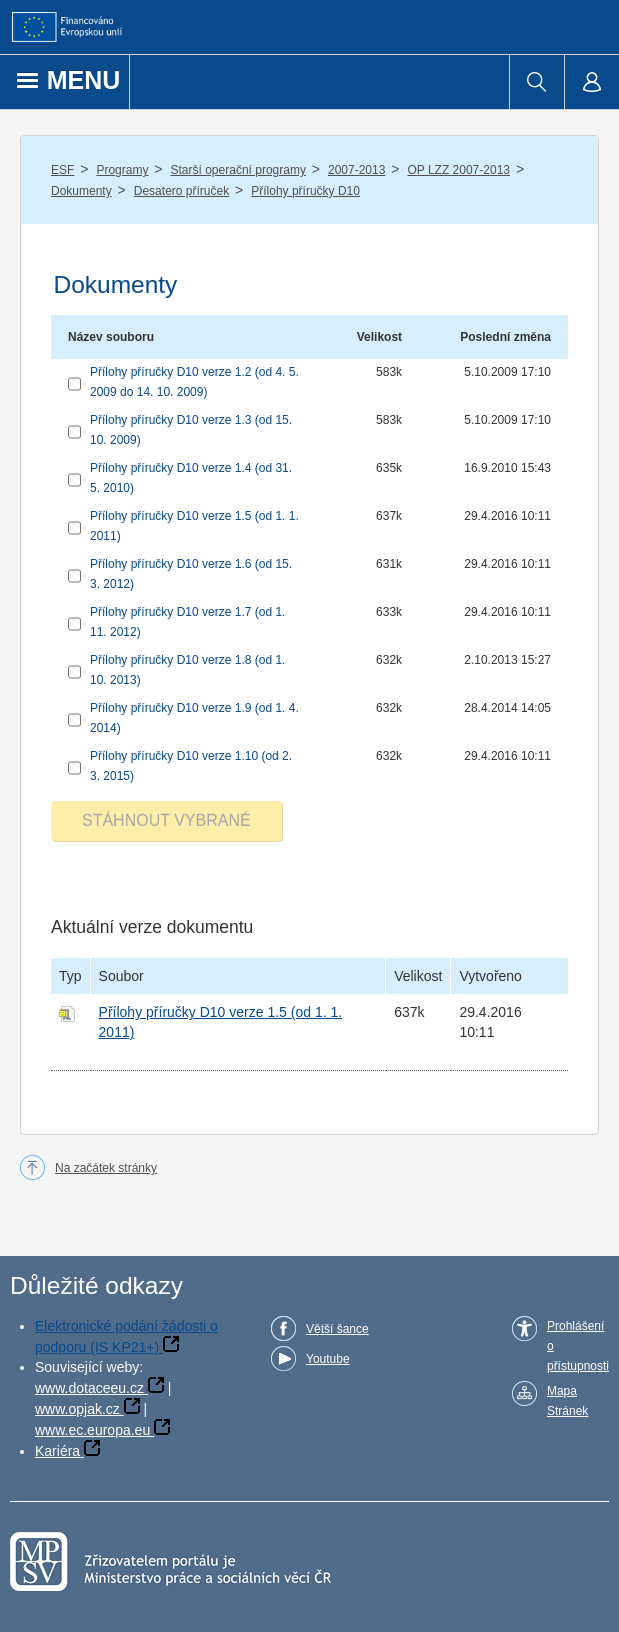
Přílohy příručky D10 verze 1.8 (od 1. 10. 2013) (187, 670)
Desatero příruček (181, 191)
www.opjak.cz (77, 1409)
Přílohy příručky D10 (305, 191)
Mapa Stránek (567, 1401)
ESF (62, 170)
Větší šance (337, 1329)
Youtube (328, 1359)
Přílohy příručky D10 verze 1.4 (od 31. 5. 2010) (191, 478)
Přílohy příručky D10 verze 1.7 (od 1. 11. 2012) (187, 622)
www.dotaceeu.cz (89, 1388)
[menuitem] (536, 82)
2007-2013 (356, 170)
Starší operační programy (238, 170)
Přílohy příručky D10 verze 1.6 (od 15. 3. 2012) (191, 574)
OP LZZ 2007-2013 (458, 170)
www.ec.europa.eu (92, 1430)
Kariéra (57, 1451)
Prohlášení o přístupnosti (578, 1346)
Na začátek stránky (106, 1168)
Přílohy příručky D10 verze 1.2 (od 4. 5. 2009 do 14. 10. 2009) (194, 382)
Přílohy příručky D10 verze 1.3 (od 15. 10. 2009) (191, 430)
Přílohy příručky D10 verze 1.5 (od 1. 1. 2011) (194, 526)
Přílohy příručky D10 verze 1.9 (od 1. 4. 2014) (194, 718)
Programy (122, 170)
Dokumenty (81, 191)
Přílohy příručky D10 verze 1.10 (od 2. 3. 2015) (191, 766)
